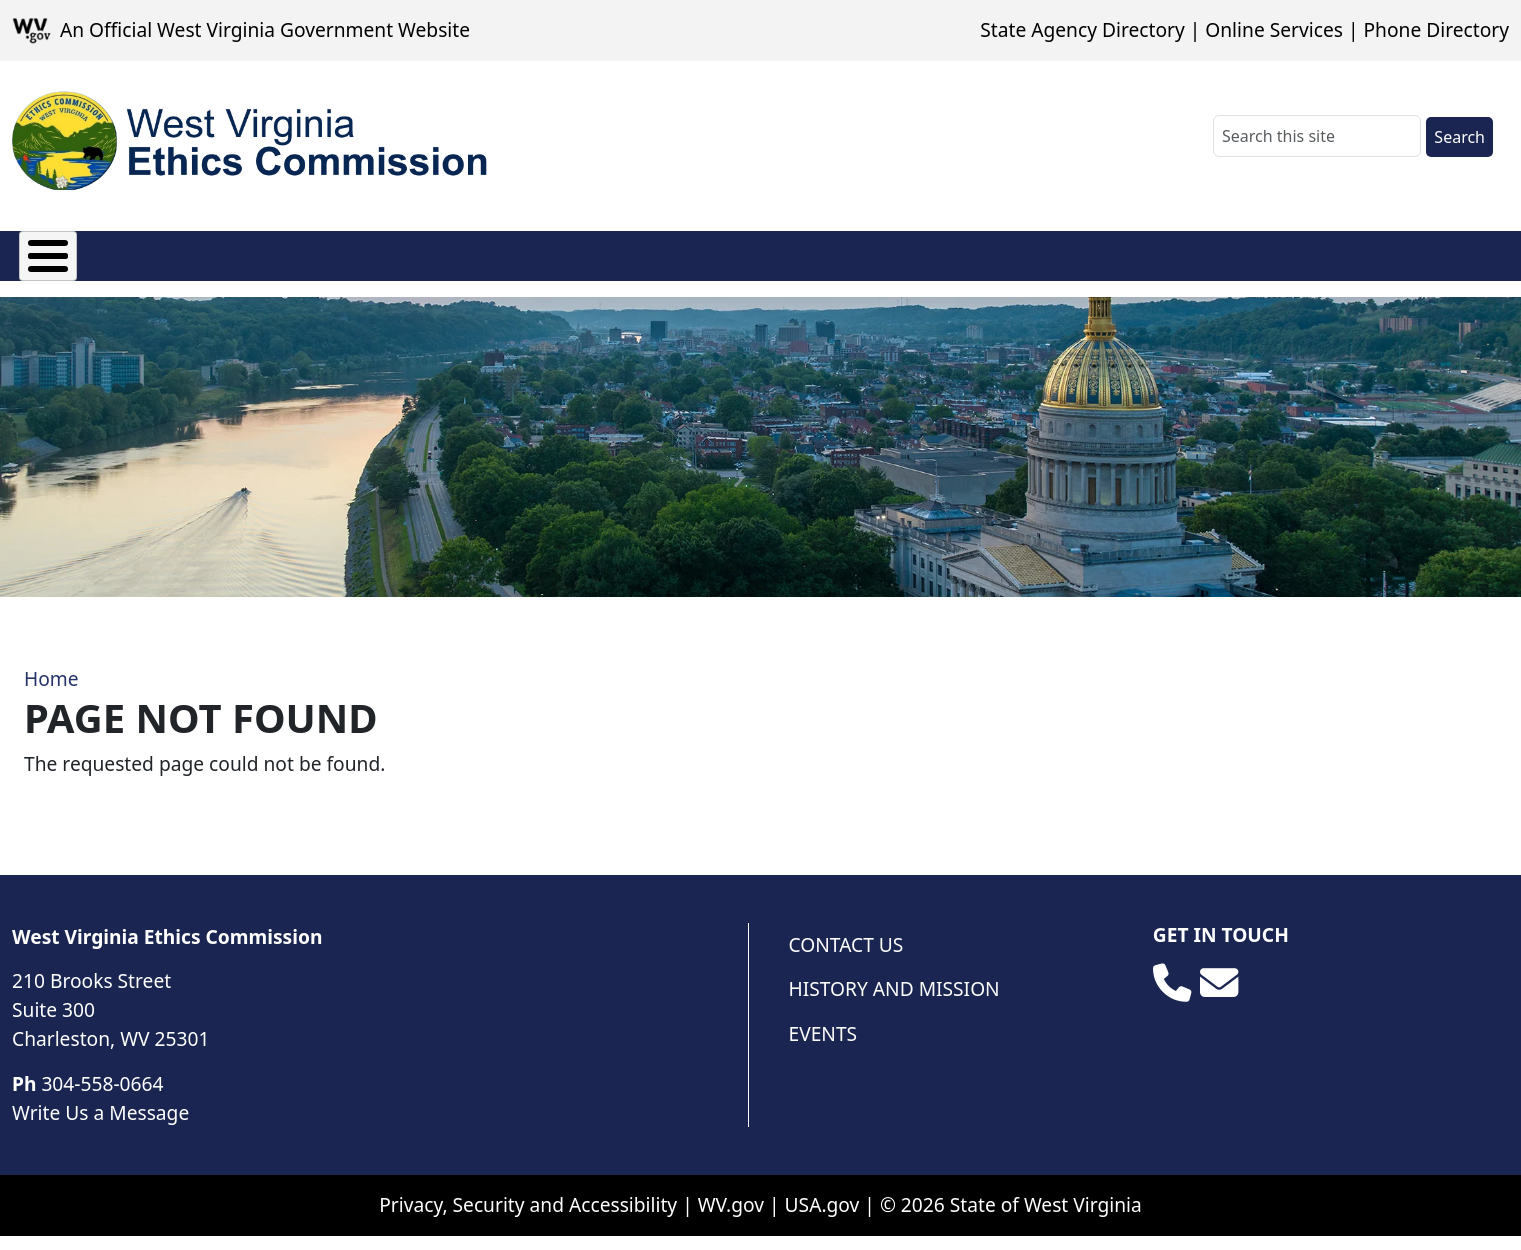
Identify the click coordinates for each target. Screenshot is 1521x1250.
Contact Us (846, 958)
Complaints (584, 264)
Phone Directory (1436, 29)
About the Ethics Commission (93, 265)
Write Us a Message (100, 1126)
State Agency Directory (1082, 29)
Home (51, 692)
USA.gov (822, 1218)
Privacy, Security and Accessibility (528, 1218)
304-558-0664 (102, 1097)
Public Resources (1030, 265)
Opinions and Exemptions (351, 265)
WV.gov (731, 1218)
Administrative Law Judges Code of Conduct (1312, 265)
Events (823, 1047)
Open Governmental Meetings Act (767, 265)
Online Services (1274, 29)
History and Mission (894, 1002)
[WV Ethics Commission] (252, 141)
